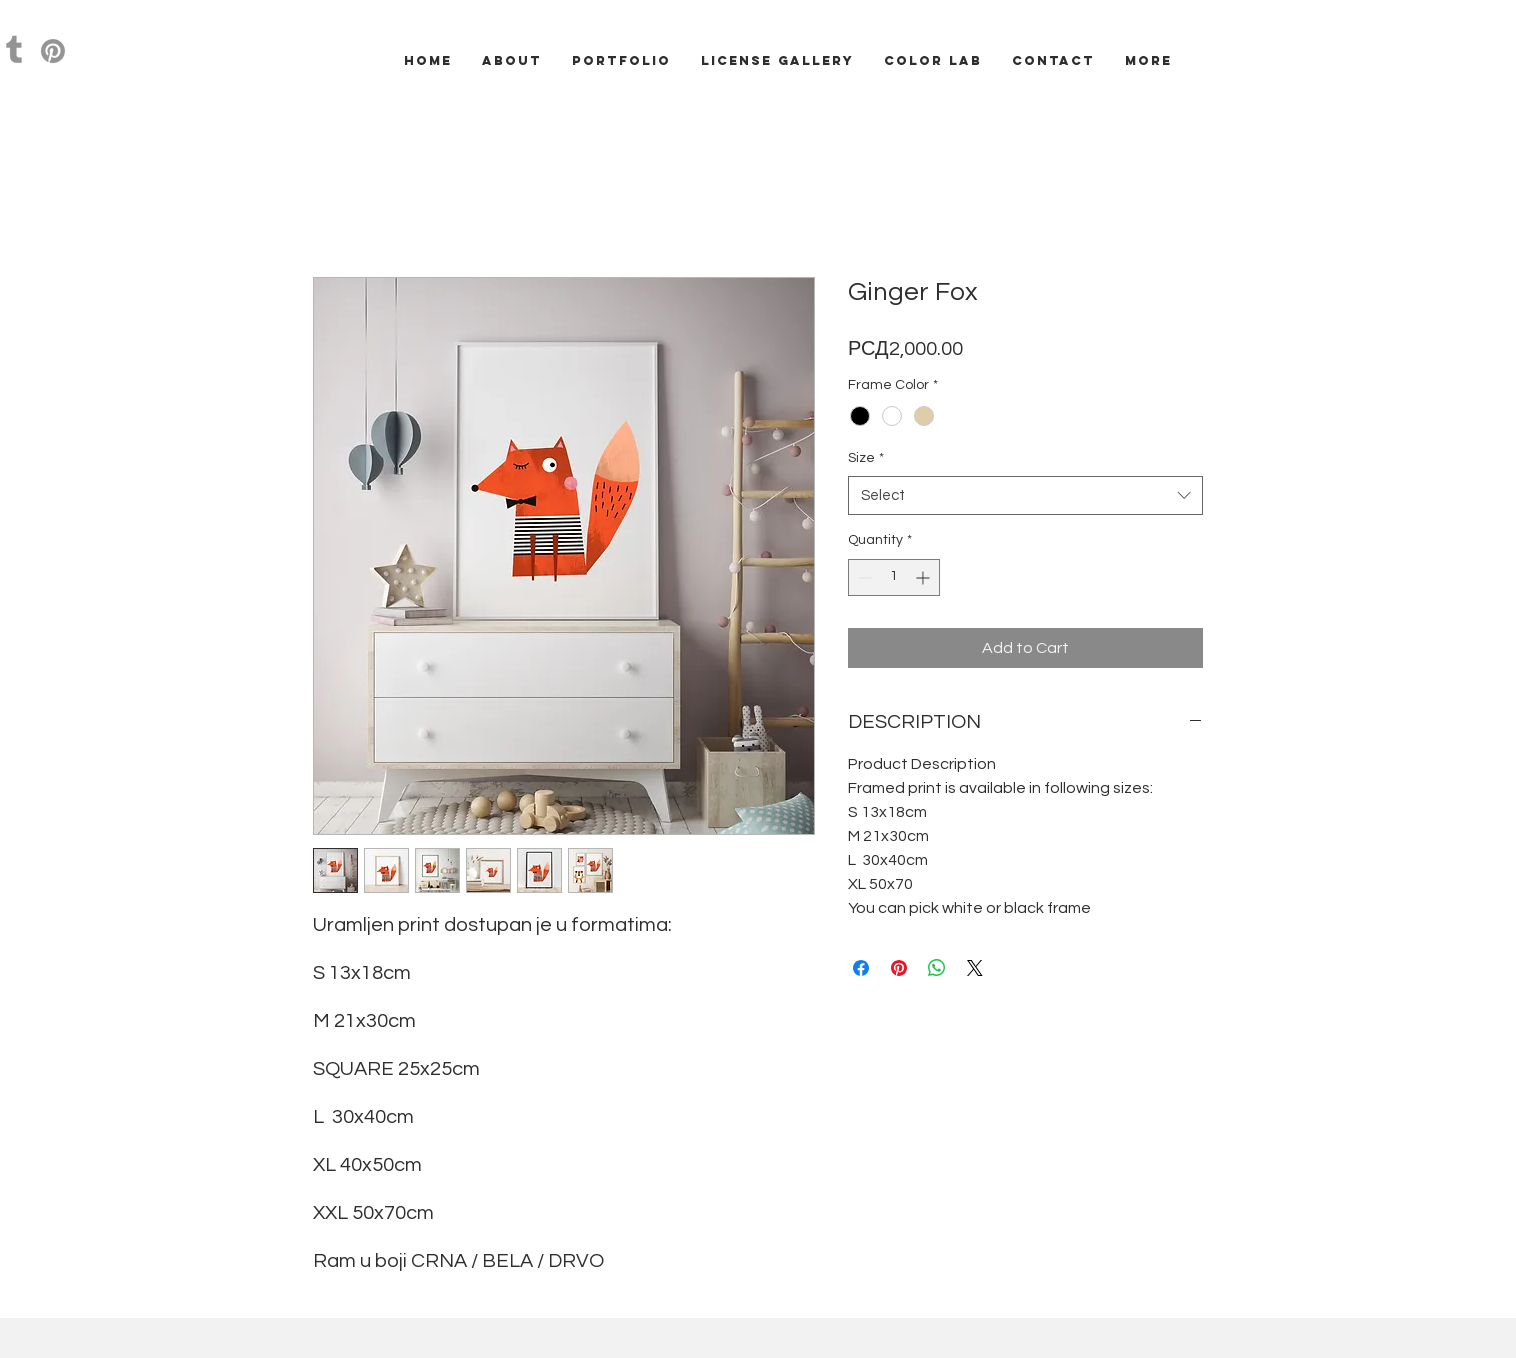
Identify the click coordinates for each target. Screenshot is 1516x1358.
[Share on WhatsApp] (937, 968)
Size (866, 458)
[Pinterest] (53, 51)
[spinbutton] (894, 577)
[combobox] (1025, 495)
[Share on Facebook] (861, 968)
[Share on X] (975, 968)
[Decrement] (863, 577)
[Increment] (924, 577)
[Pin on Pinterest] (899, 968)
